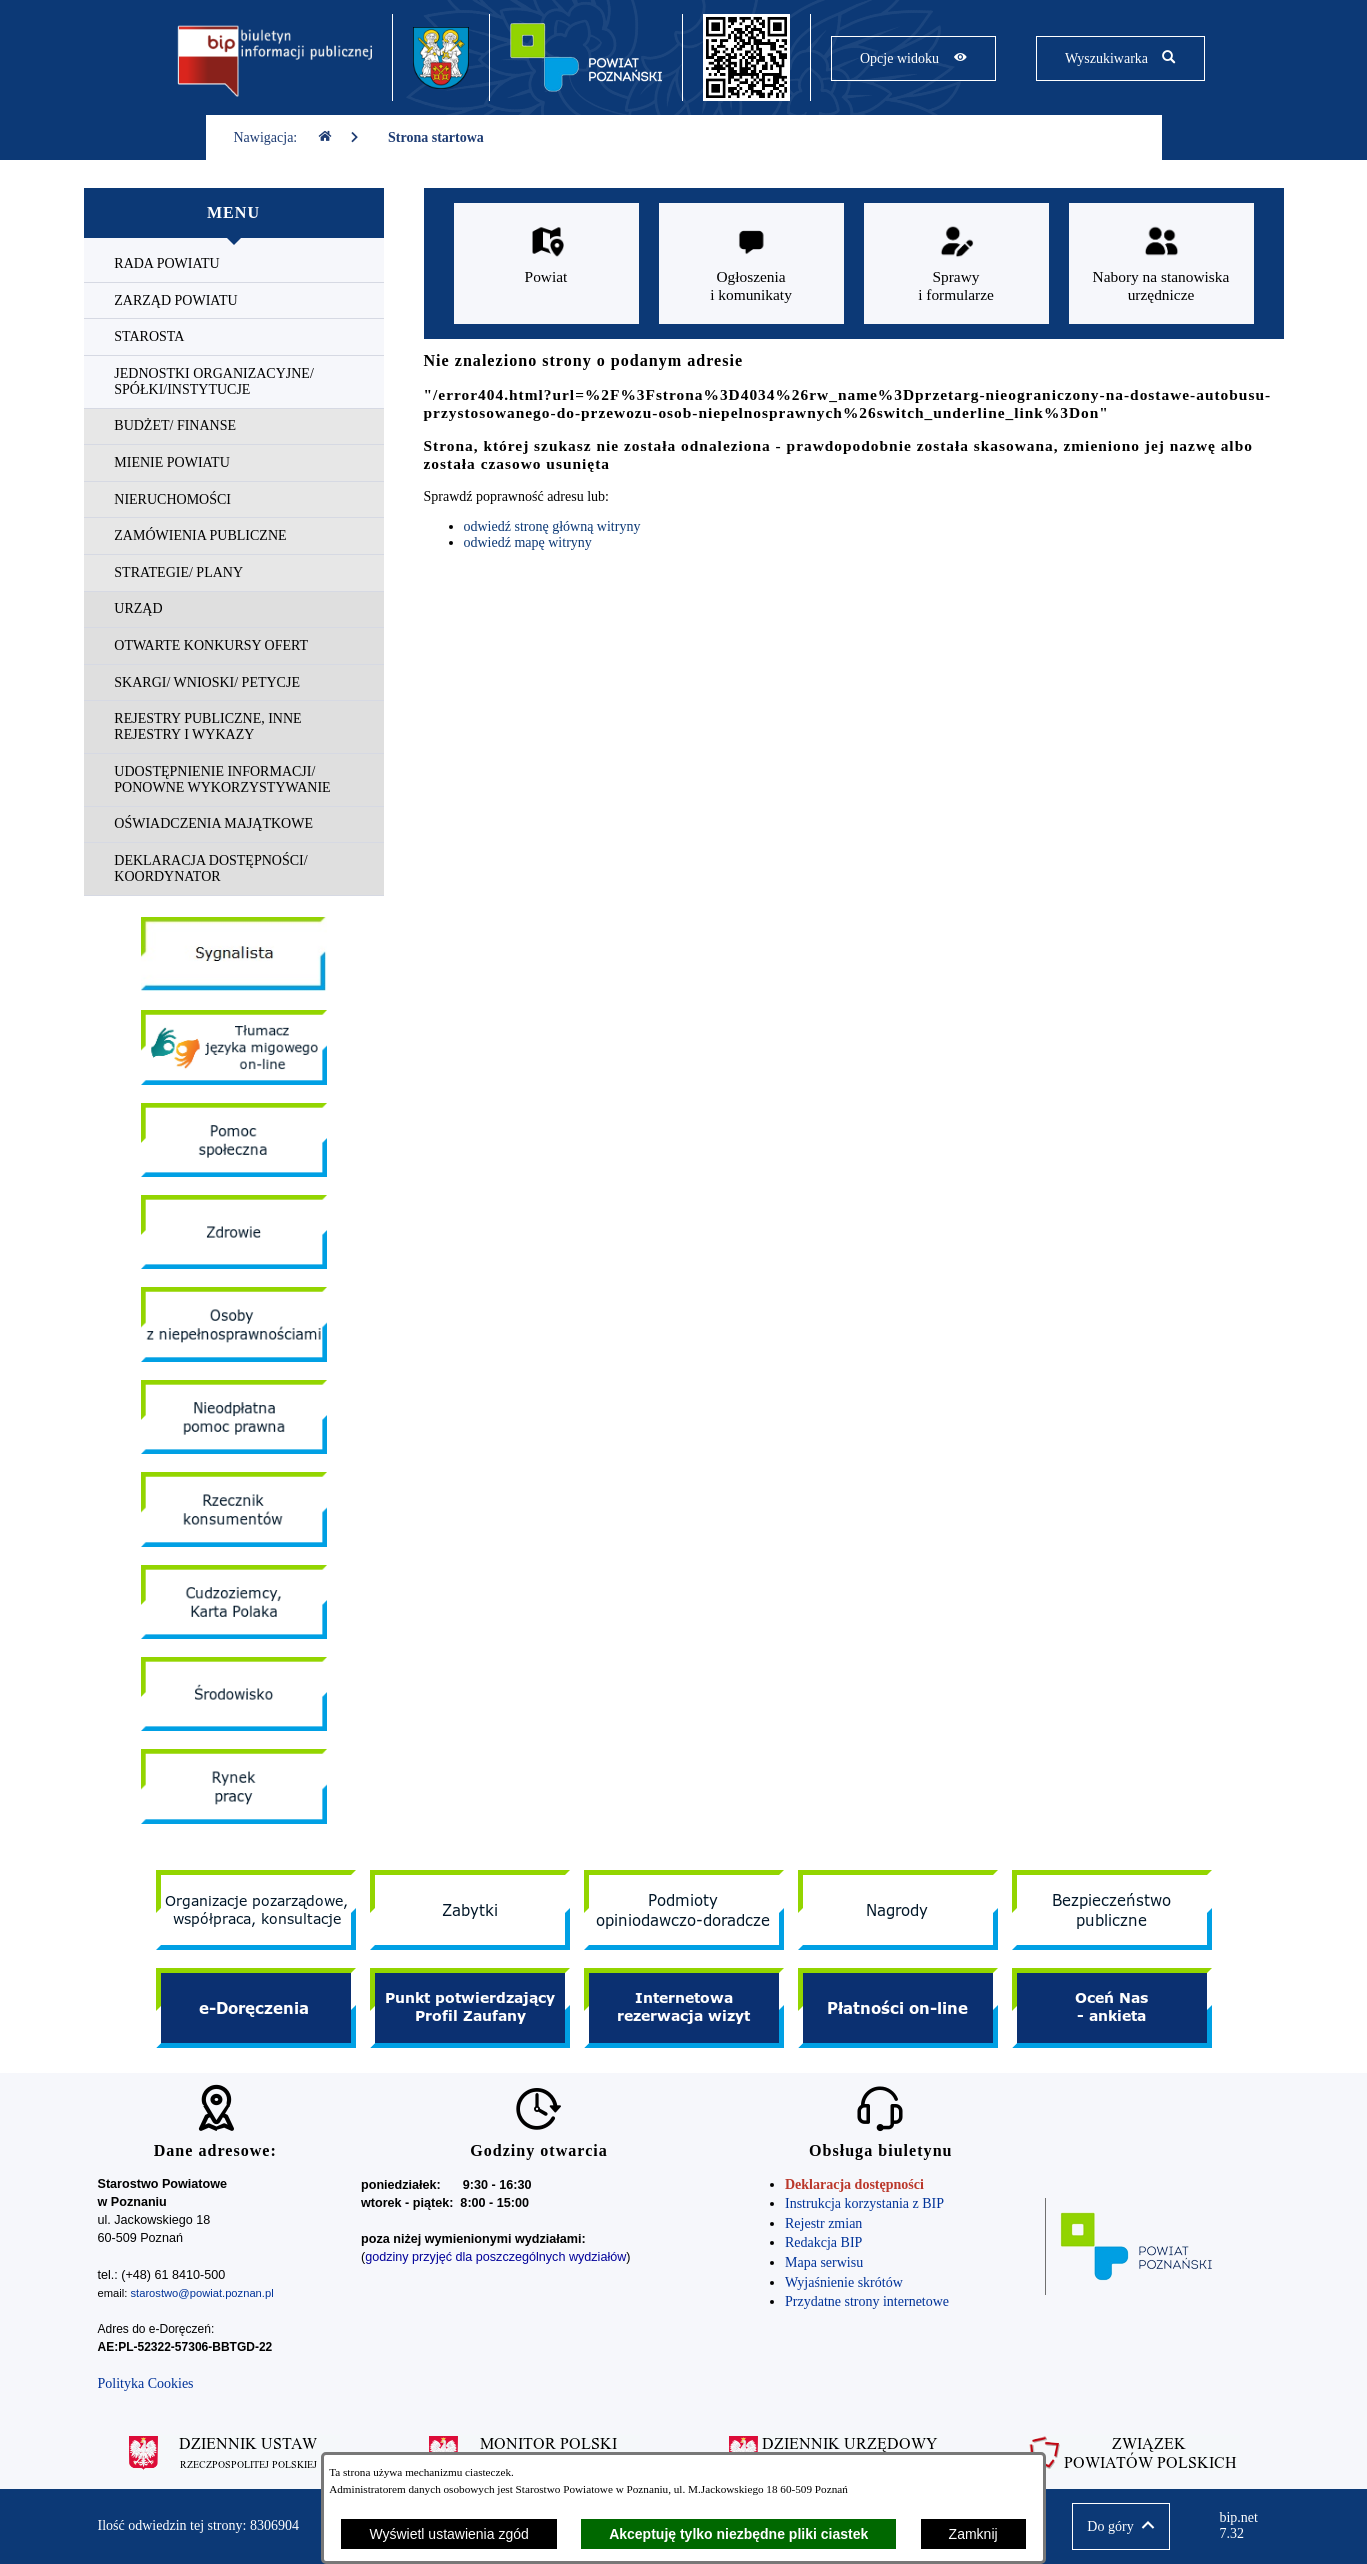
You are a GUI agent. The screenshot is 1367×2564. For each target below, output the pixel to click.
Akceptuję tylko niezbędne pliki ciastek (738, 2534)
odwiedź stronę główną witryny (552, 526)
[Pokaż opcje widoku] (913, 58)
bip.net (1244, 2526)
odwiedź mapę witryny (528, 542)
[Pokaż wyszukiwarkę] (1120, 58)
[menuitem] (234, 264)
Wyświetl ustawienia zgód (448, 2534)
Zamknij (973, 2534)
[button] (1120, 2526)
